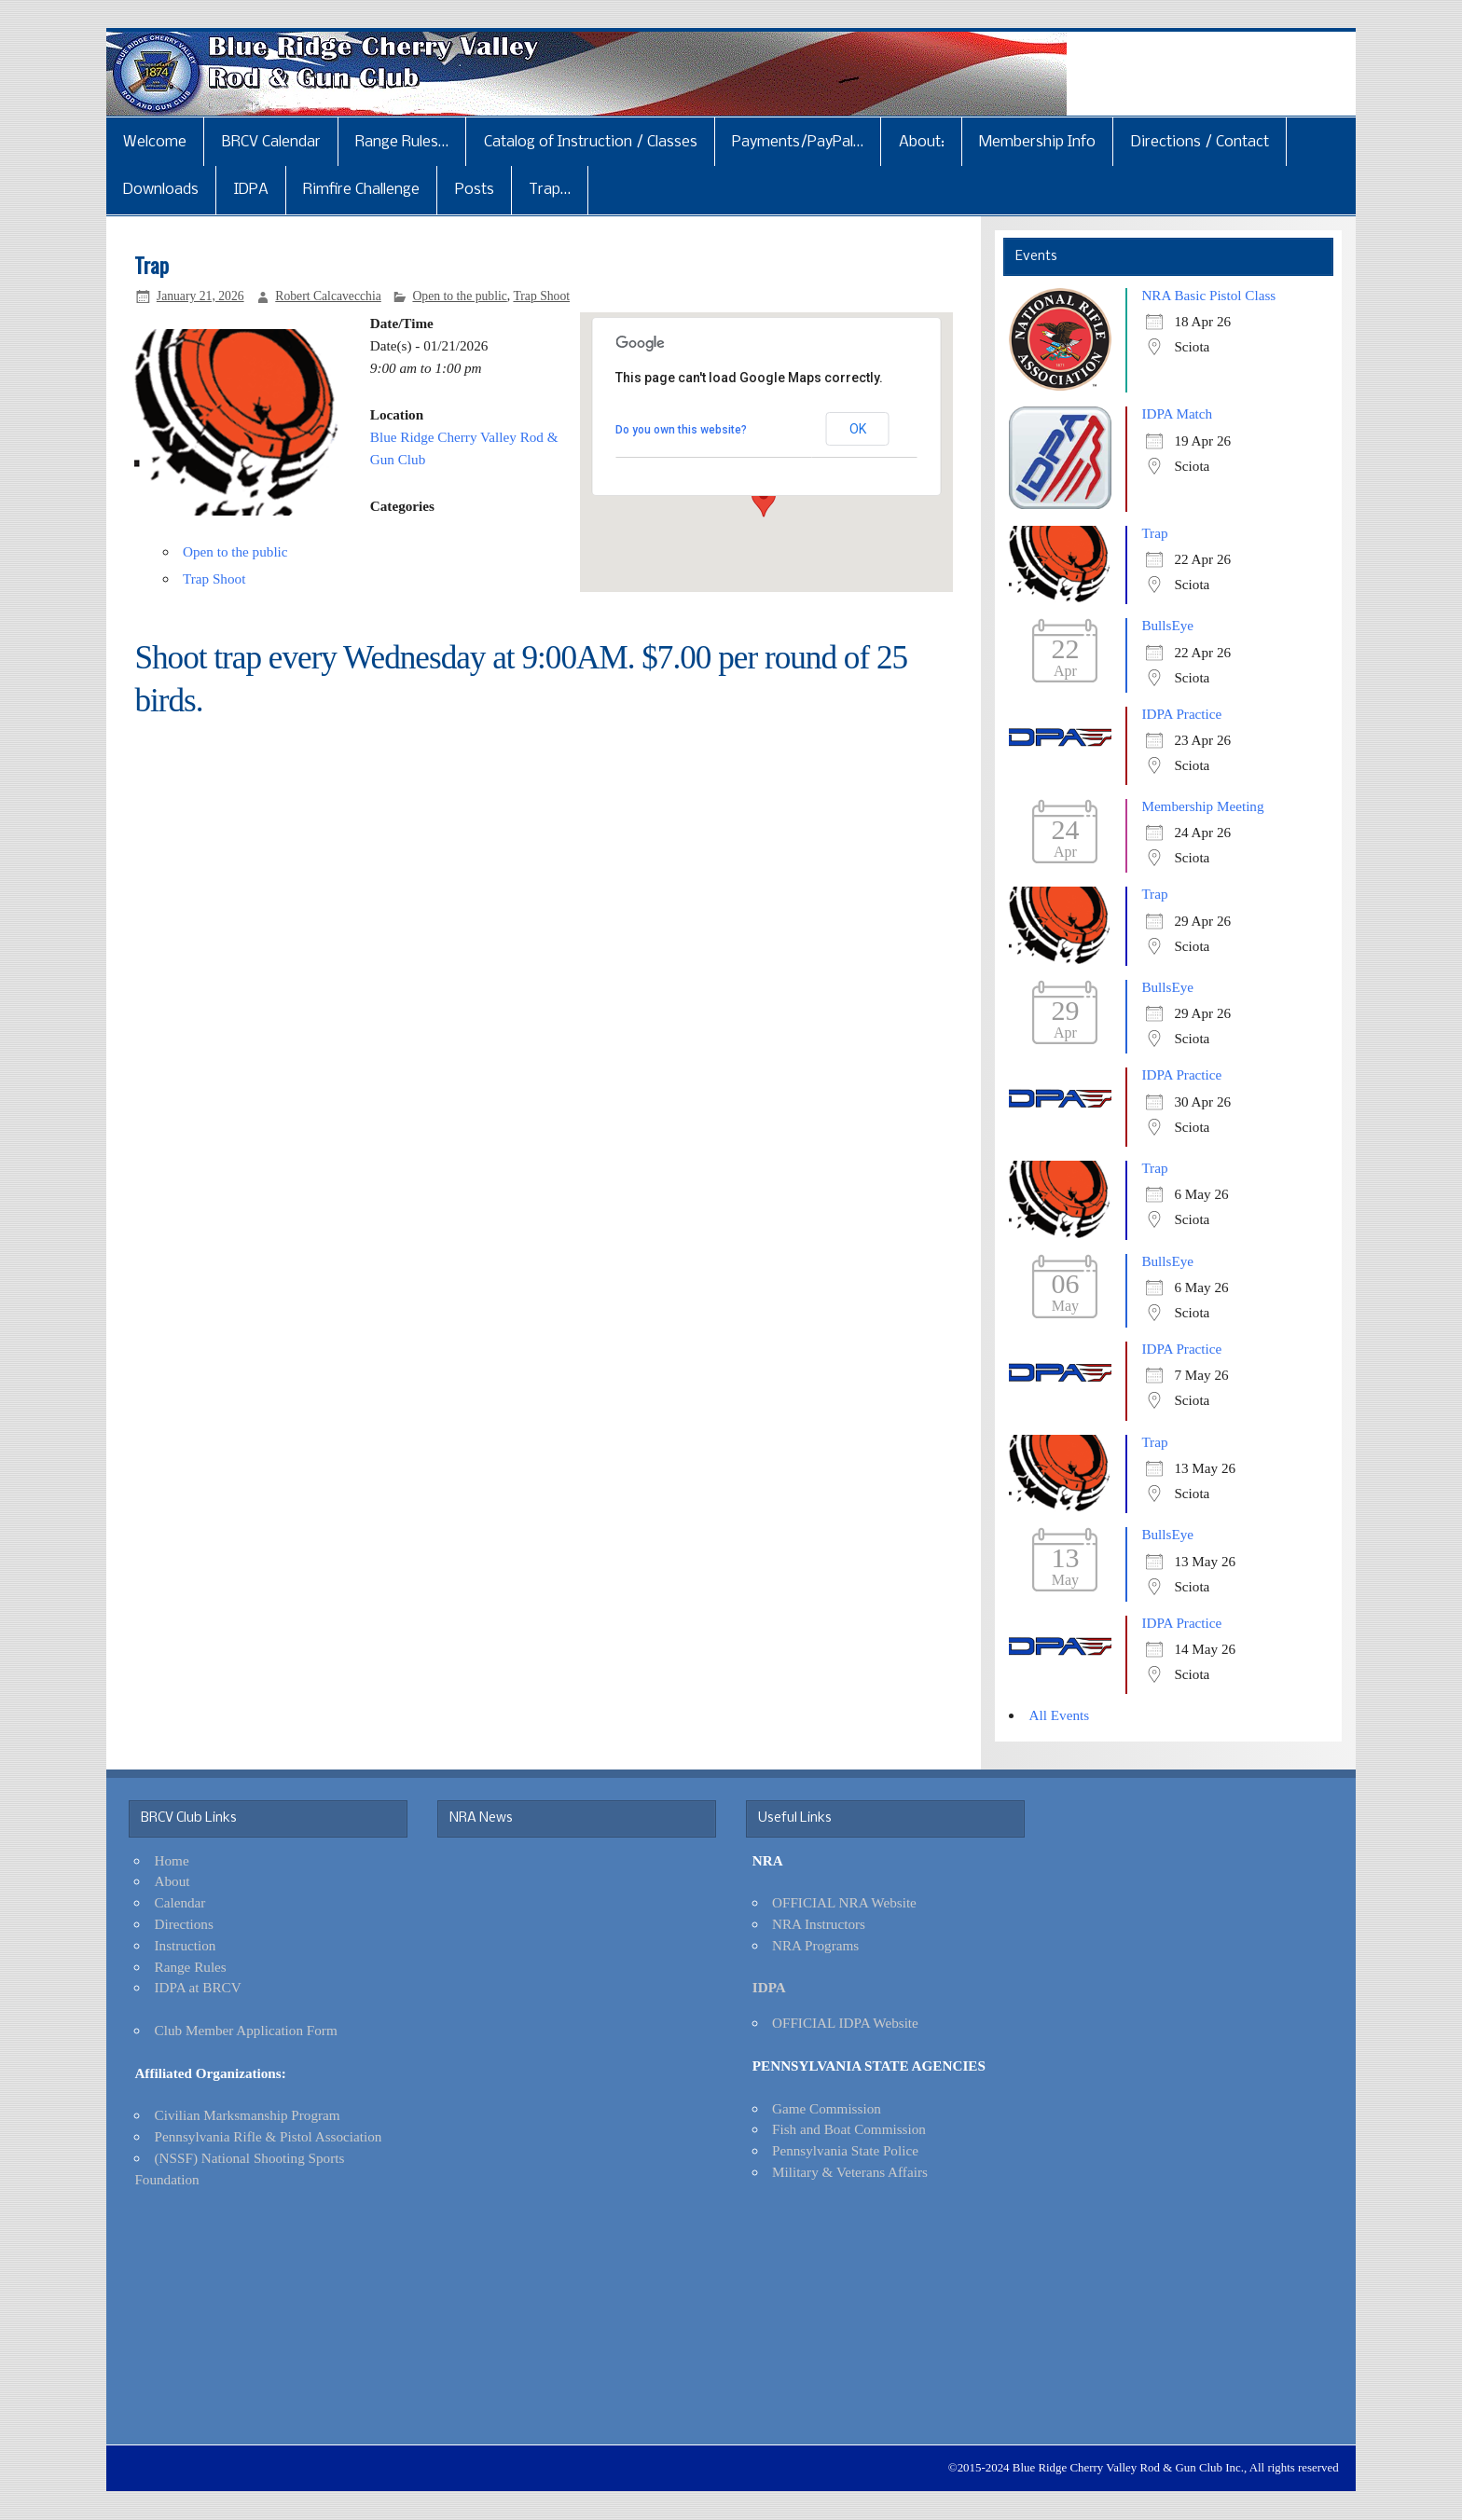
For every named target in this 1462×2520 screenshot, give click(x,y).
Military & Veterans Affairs (850, 2172)
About (172, 1881)
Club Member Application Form (246, 2030)
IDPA (251, 190)
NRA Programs (815, 1945)
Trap (1154, 533)
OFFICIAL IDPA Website (845, 2023)
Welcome (154, 142)
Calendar (180, 1902)
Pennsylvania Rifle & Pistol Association (268, 2136)
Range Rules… (401, 142)
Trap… (550, 190)
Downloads (161, 190)
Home (172, 1860)
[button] (764, 499)
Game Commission (826, 2108)
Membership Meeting (1202, 806)
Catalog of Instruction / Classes (590, 142)
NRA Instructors (818, 1924)
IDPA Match (1176, 413)
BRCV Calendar (271, 142)
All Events (1059, 1715)
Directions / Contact (1200, 142)
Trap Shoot (541, 296)
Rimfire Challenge (361, 190)
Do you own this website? (681, 429)
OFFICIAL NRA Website (844, 1902)
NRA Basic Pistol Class (1208, 295)
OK (857, 428)
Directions (184, 1924)
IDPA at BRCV (198, 1987)
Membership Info (1037, 142)
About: (922, 142)
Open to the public (459, 296)
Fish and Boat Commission (849, 2129)
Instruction (185, 1945)
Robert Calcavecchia (328, 296)
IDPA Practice (1181, 714)
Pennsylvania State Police (845, 2150)
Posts (474, 190)
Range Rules (191, 1967)
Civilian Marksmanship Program (247, 2115)
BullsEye (1167, 625)
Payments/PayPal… (797, 142)
